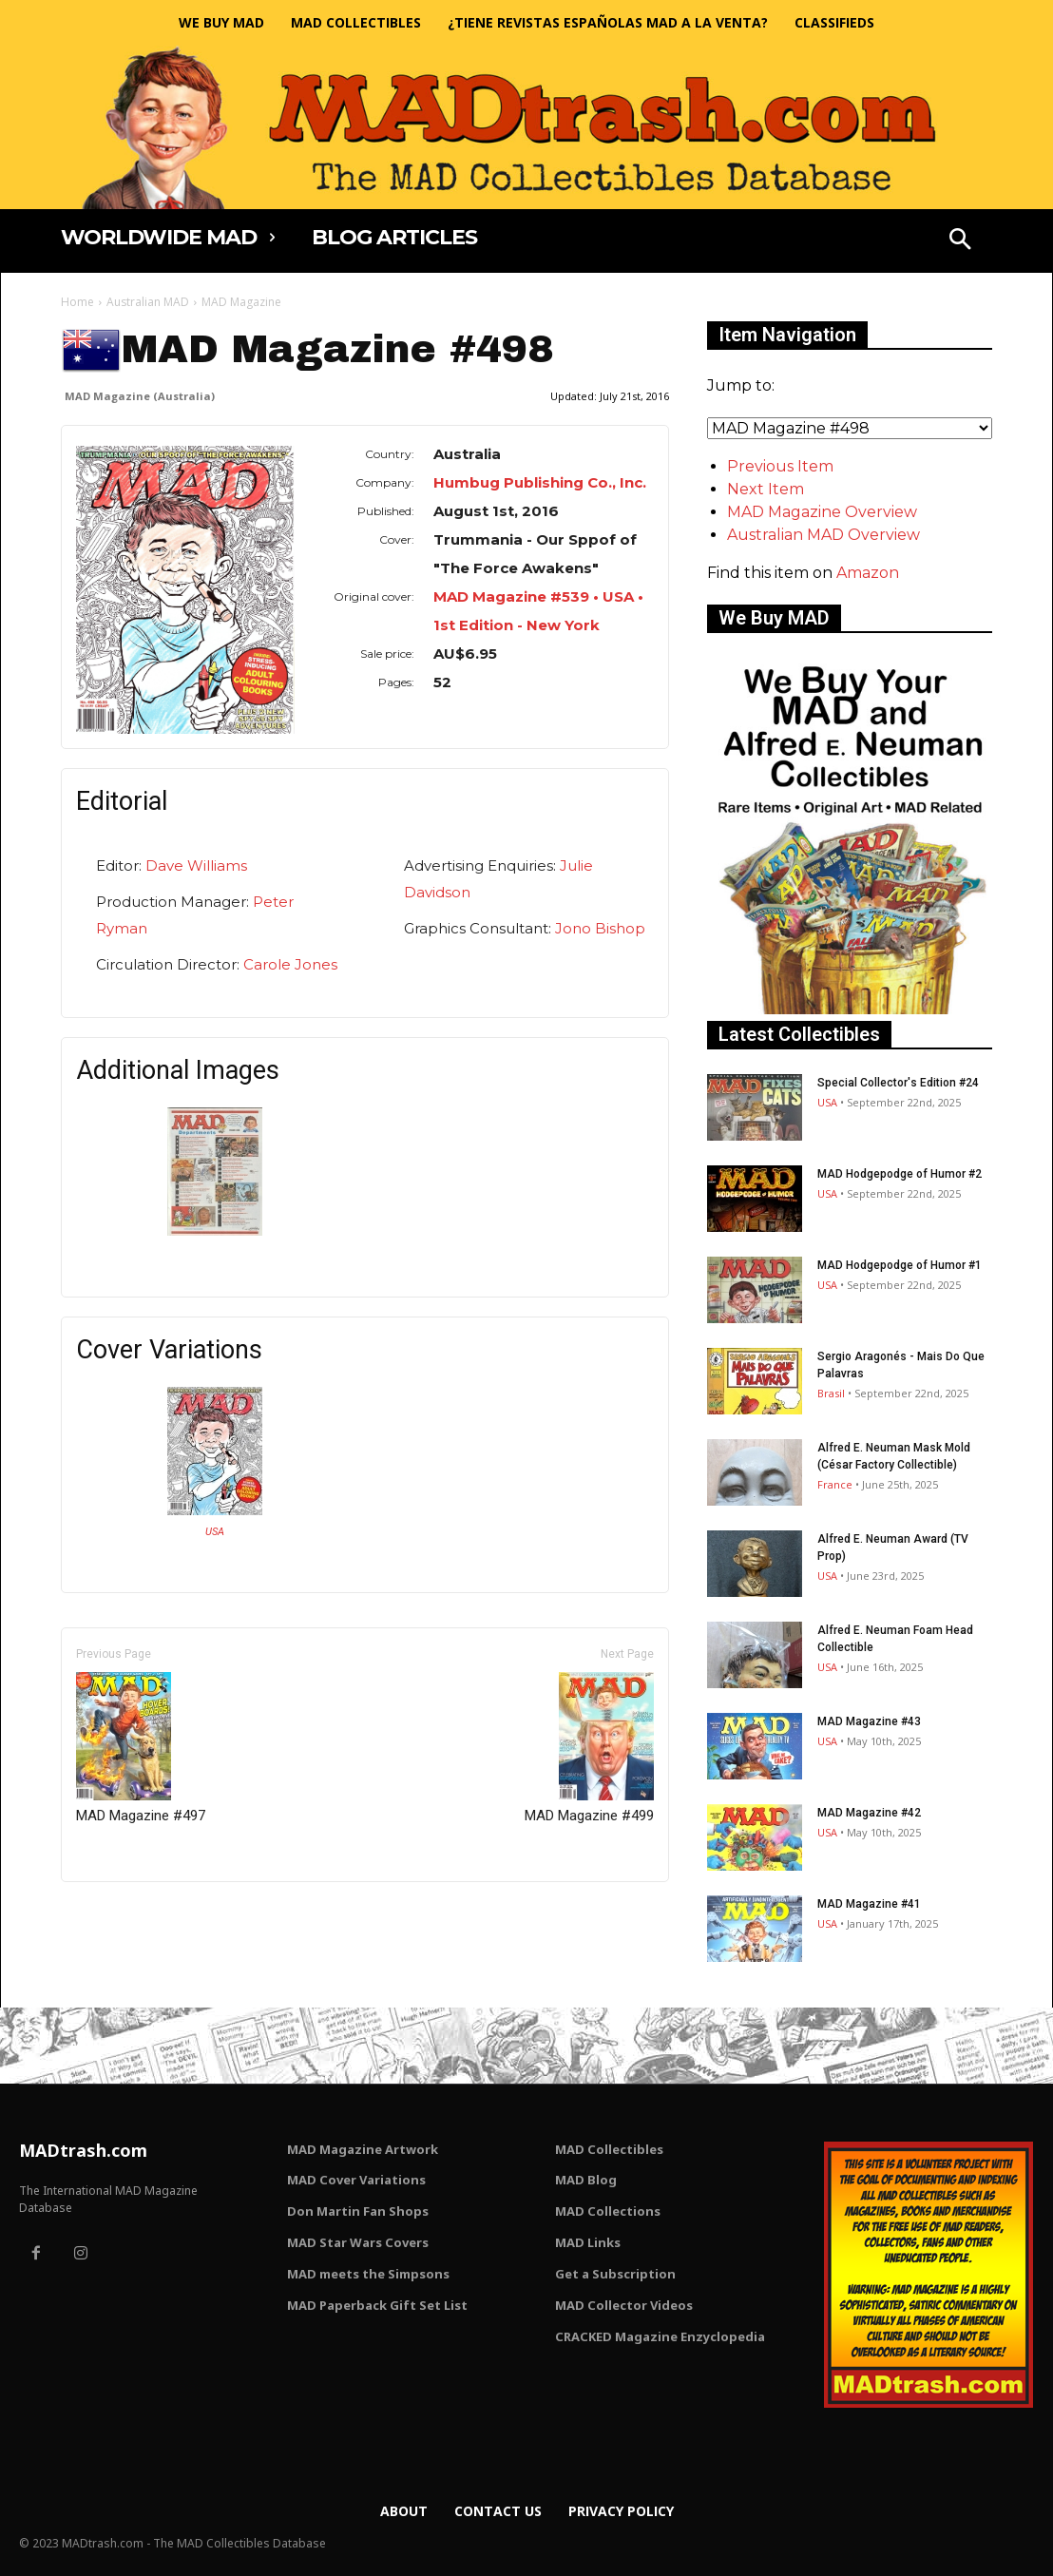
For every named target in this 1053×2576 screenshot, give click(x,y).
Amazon (867, 573)
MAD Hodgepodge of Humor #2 (899, 1174)
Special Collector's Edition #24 (898, 1082)
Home (77, 302)
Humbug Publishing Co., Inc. (539, 482)
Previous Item (780, 466)
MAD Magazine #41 (869, 1904)
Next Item (765, 489)
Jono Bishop (600, 928)
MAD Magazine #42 (869, 1812)
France (834, 1484)
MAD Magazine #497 (140, 1748)
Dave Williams (196, 865)
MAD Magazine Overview (822, 512)
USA (214, 1532)
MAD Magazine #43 (869, 1721)
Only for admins (127, 1914)
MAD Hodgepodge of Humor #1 (899, 1265)
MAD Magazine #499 (589, 1748)
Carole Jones (290, 964)
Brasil (831, 1393)
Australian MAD (147, 302)
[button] (960, 241)
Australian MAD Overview (823, 535)
